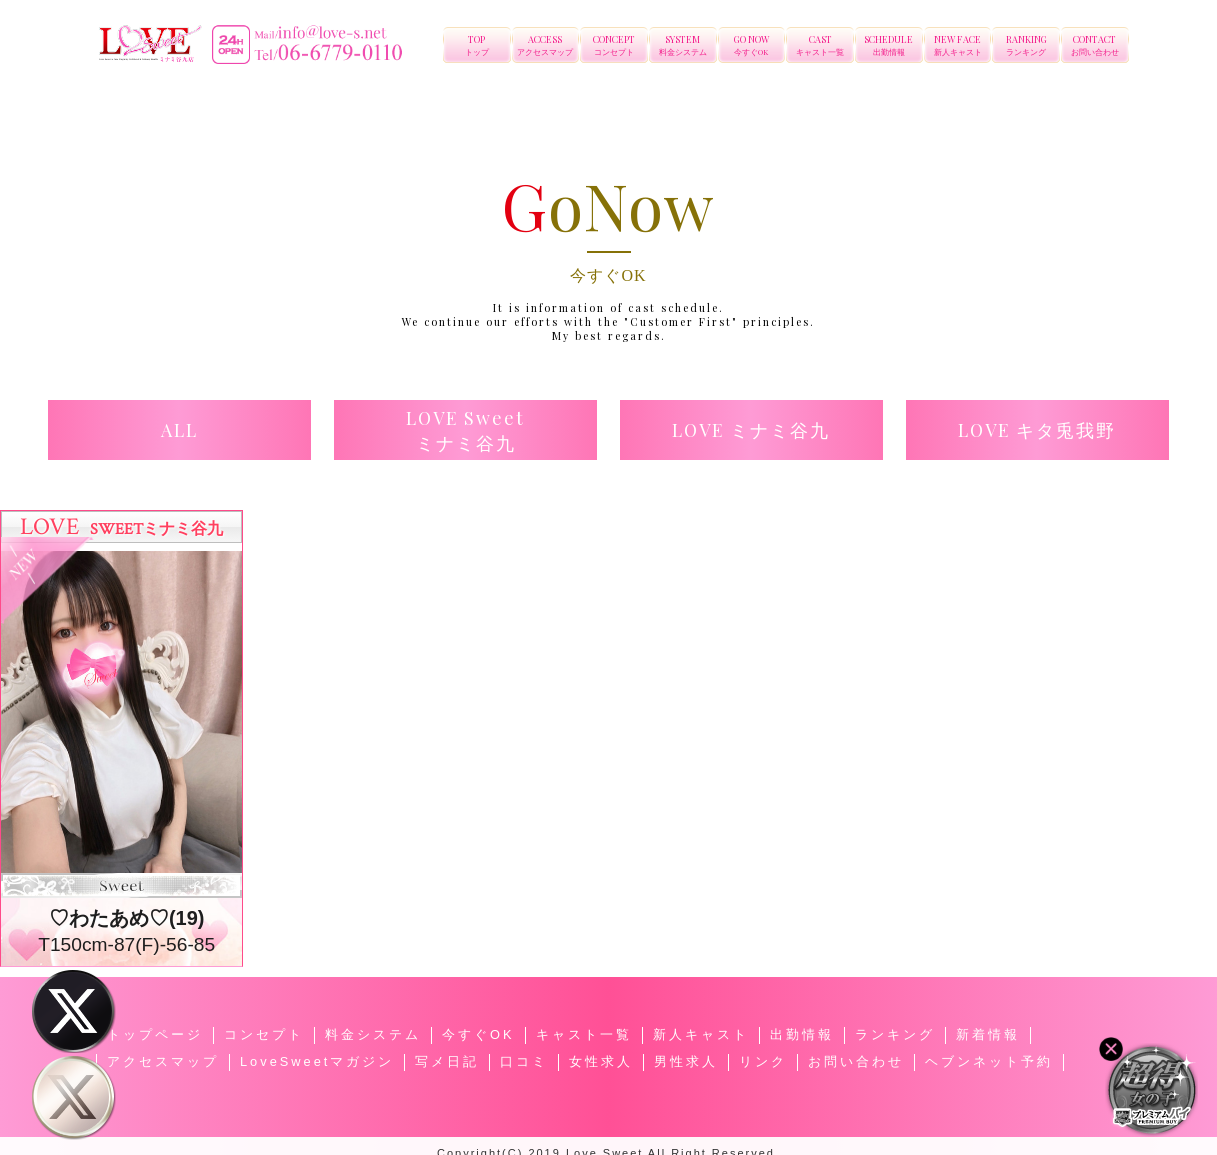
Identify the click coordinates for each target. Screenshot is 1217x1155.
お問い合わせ (856, 1061)
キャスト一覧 (584, 1034)
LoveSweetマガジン (317, 1061)
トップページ (155, 1034)
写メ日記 (447, 1061)
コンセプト (264, 1034)
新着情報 (988, 1034)
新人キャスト (701, 1034)
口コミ (524, 1061)
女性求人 (601, 1061)
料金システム (373, 1034)
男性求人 (686, 1061)
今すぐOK (478, 1034)
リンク (763, 1061)
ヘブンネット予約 (989, 1061)
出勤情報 (802, 1034)
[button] (179, 430)
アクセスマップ (163, 1061)
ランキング (895, 1034)
